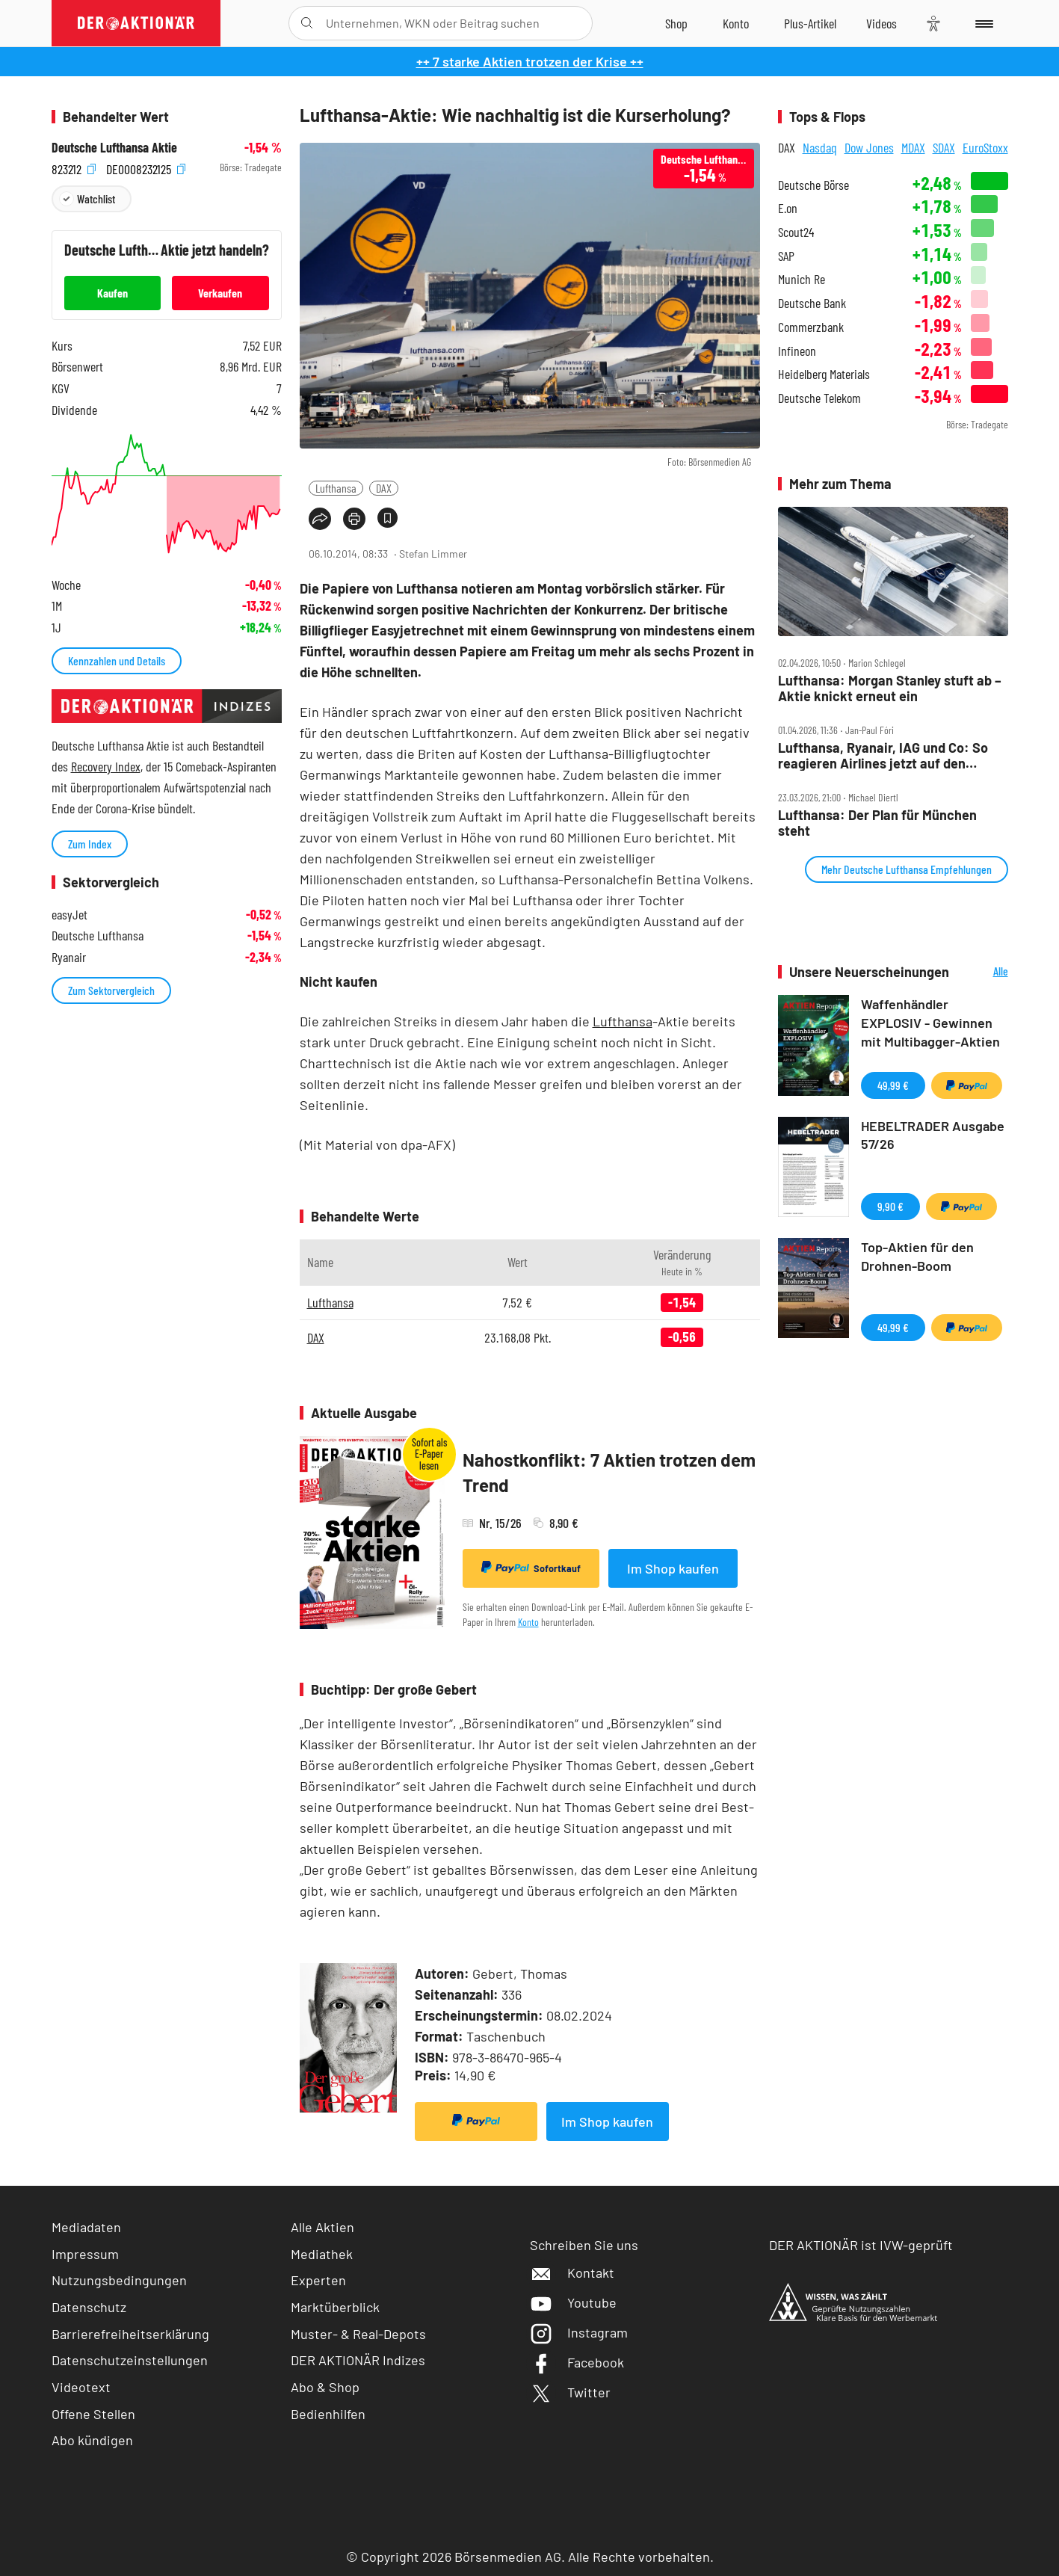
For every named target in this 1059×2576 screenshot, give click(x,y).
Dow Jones (869, 147)
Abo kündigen (92, 2440)
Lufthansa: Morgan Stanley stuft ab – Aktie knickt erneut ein (889, 688)
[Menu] (981, 23)
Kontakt (572, 2272)
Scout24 (796, 232)
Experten (318, 2280)
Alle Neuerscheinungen (982, 972)
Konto (528, 1621)
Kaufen (112, 293)
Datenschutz (89, 2307)
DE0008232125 (145, 167)
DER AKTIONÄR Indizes (358, 2360)
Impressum (85, 2254)
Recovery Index (106, 766)
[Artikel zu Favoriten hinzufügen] (387, 518)
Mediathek (322, 2254)
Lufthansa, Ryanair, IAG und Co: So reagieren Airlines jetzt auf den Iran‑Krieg (883, 755)
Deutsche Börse (813, 185)
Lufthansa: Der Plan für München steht (877, 822)
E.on (787, 208)
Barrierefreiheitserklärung (130, 2334)
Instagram (579, 2332)
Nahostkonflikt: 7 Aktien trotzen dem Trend (609, 1472)
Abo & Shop (325, 2387)
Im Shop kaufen (673, 1568)
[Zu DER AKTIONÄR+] (810, 23)
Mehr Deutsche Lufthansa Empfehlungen (906, 869)
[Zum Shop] (676, 23)
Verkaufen (220, 293)
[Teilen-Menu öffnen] (320, 519)
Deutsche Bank (812, 303)
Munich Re (801, 279)
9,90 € (890, 1206)
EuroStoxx (985, 147)
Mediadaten (86, 2227)
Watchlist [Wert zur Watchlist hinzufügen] (96, 198)
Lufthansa (335, 488)
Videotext (81, 2387)
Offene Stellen (93, 2414)
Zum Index (89, 843)
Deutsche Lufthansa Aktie (114, 147)
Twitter (570, 2392)
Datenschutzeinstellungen (130, 2360)
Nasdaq (820, 147)
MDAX (913, 147)
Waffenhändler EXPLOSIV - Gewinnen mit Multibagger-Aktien (930, 1023)
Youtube (573, 2302)
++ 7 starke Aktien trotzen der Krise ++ (529, 61)
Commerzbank (811, 327)
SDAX (944, 147)
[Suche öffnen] (306, 23)
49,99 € (893, 1085)
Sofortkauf (531, 1567)
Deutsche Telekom (819, 398)
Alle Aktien (322, 2227)
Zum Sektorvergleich (111, 990)
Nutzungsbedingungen (119, 2280)
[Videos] (881, 23)
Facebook (577, 2362)
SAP (786, 256)
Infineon (797, 351)
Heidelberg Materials (824, 374)
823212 (74, 167)
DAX (384, 488)
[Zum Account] (736, 23)
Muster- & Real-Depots (358, 2334)
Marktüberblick (335, 2307)
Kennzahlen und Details (116, 660)
